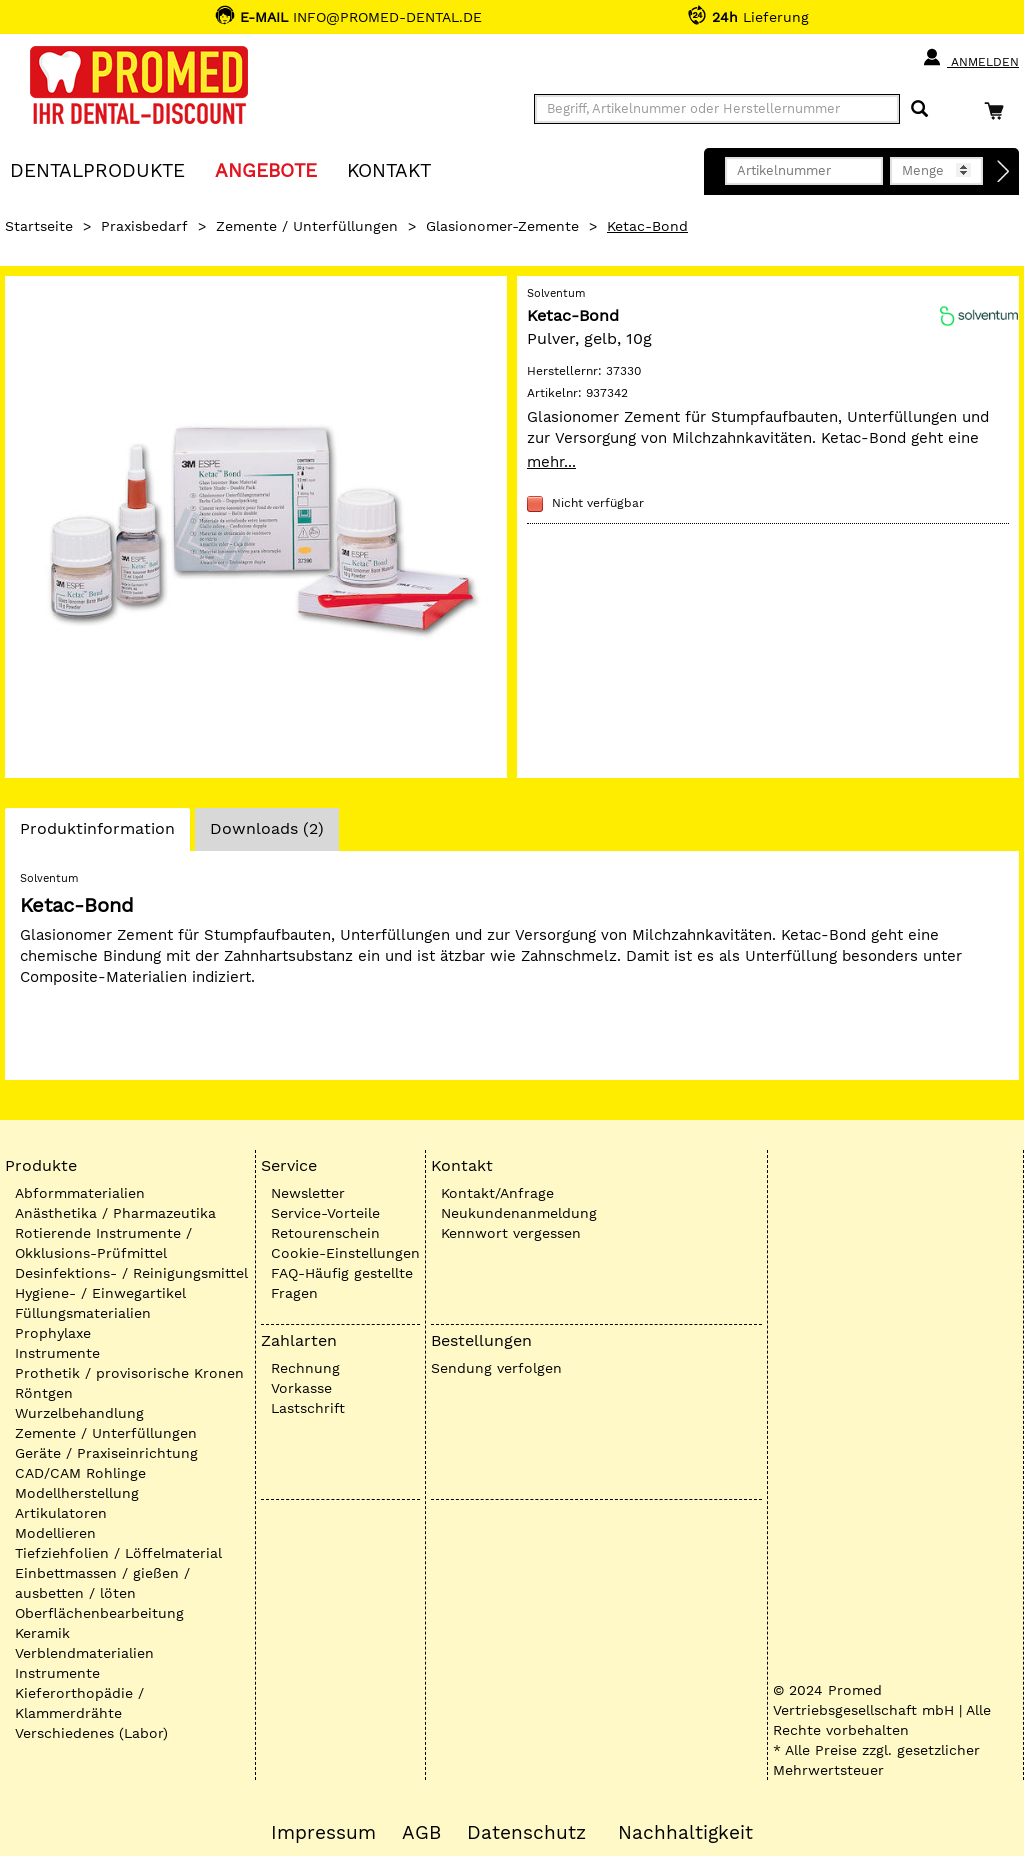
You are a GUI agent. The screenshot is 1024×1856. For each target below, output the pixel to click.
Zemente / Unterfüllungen (307, 226)
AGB (421, 1833)
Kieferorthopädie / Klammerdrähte (79, 1703)
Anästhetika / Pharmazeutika (115, 1213)
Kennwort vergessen (511, 1233)
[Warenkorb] (999, 110)
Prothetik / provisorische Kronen (129, 1373)
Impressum (323, 1833)
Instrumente (57, 1353)
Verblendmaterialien (84, 1653)
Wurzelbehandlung (79, 1413)
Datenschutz (526, 1833)
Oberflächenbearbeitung (99, 1613)
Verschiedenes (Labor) (91, 1733)
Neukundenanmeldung (519, 1213)
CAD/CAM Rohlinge (80, 1473)
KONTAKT (389, 169)
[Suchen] (919, 109)
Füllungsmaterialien (83, 1313)
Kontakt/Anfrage (497, 1193)
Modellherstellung (77, 1493)
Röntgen (44, 1393)
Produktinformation (97, 834)
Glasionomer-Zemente (502, 226)
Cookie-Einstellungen (345, 1253)
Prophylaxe (53, 1333)
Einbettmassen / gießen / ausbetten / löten (102, 1583)
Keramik (42, 1633)
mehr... (551, 462)
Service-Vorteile (325, 1213)
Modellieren (55, 1533)
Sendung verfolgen (496, 1368)
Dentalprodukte (97, 169)
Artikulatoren (61, 1513)
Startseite (39, 226)
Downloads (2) (267, 828)
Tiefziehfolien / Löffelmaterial (118, 1553)
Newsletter (308, 1193)
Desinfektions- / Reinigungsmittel (131, 1273)
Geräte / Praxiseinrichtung (106, 1453)
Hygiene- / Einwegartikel (100, 1293)
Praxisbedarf (144, 226)
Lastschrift (308, 1408)
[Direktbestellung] (1004, 172)
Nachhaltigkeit (685, 1833)
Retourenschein (325, 1233)
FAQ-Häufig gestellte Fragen (342, 1283)
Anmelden (970, 58)
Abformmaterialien (80, 1193)
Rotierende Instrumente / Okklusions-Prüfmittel (103, 1243)
